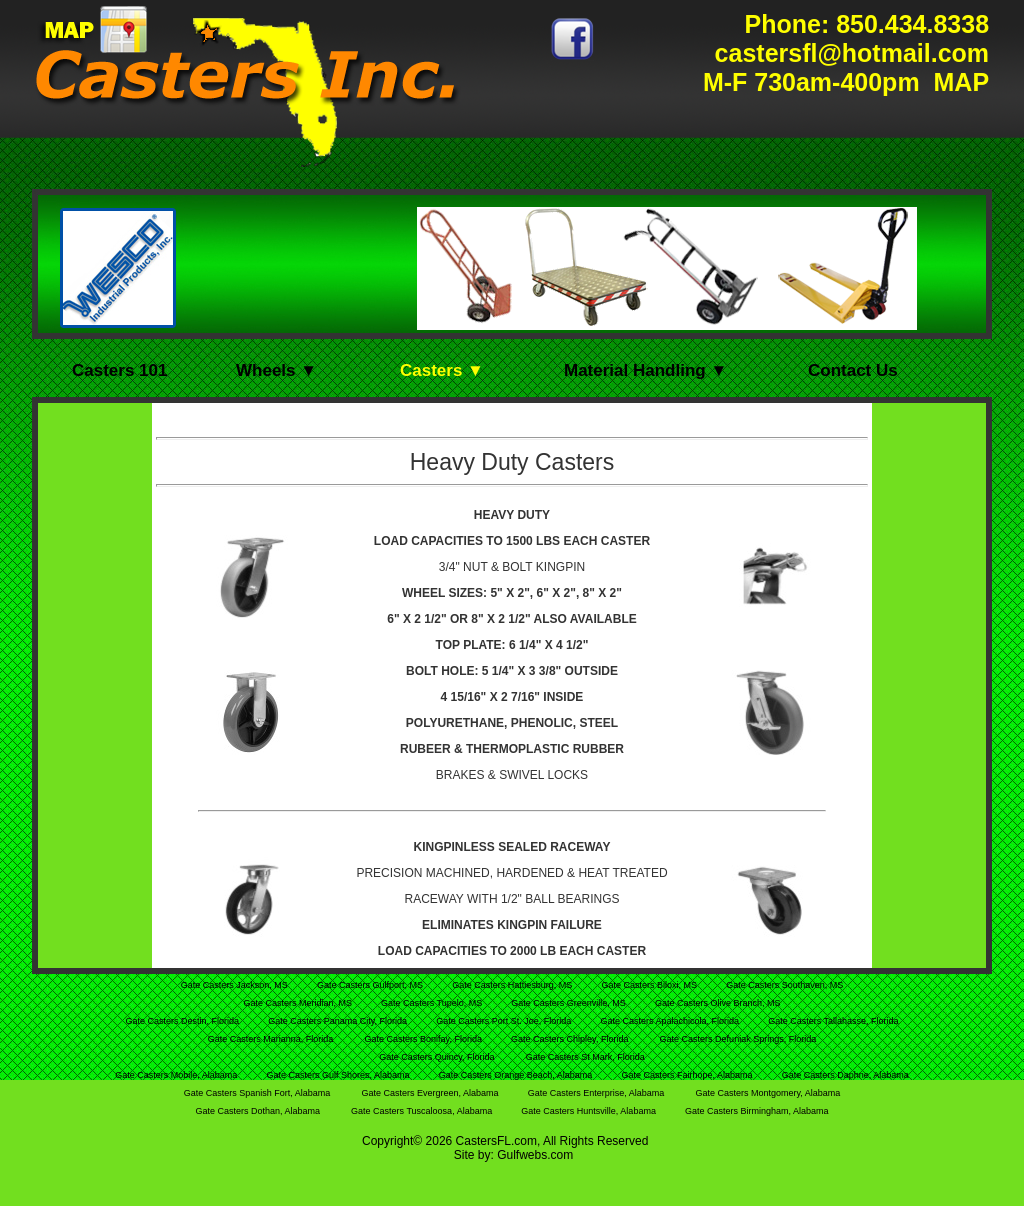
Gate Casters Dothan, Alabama (257, 1111)
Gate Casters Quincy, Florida (436, 1057)
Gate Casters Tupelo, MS (433, 1003)
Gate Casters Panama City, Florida (338, 1021)
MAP (958, 82)
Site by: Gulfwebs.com (513, 1155)
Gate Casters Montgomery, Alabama (767, 1093)
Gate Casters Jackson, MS (236, 985)
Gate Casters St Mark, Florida (585, 1057)
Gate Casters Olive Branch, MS (718, 1003)
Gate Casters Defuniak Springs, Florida (738, 1039)
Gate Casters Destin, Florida (183, 1021)
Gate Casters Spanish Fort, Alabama (257, 1093)
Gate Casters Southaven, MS (784, 985)
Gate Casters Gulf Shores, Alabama (339, 1075)
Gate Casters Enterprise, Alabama (596, 1093)
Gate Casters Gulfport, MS (371, 985)
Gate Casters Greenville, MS (569, 1003)
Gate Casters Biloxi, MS (650, 985)
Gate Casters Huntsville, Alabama (589, 1111)
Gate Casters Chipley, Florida (569, 1039)
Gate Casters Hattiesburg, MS (513, 985)
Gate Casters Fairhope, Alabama (688, 1075)
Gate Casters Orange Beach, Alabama (517, 1075)
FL (504, 1141)
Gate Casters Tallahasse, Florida (833, 1021)
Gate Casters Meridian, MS (298, 1003)
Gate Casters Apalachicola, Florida (670, 1021)
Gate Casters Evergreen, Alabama (431, 1093)
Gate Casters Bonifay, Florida (425, 1039)
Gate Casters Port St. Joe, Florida (505, 1021)
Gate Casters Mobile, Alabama (177, 1075)
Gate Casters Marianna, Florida (271, 1039)
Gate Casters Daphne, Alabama (845, 1075)
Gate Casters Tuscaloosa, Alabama (423, 1111)
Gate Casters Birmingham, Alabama (757, 1111)
